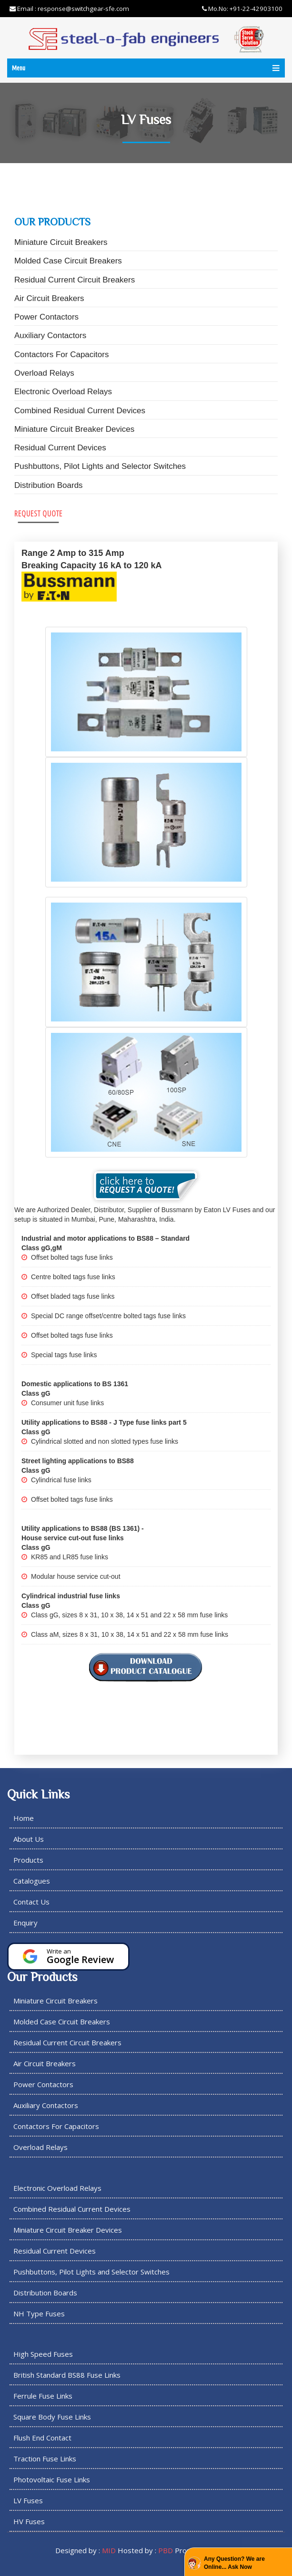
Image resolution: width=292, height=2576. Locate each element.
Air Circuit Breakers (49, 298)
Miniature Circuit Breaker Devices (74, 429)
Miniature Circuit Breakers (61, 242)
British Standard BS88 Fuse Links (67, 2375)
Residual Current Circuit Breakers (74, 279)
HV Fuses (29, 2521)
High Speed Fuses (43, 2354)
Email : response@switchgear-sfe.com (69, 8)
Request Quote (38, 513)
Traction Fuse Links (44, 2458)
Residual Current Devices (60, 447)
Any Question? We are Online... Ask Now (234, 2563)
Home (23, 1818)
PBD (165, 2550)
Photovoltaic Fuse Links (51, 2479)
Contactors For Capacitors (61, 354)
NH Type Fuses (39, 2313)
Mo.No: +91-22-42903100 (242, 8)
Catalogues (31, 1881)
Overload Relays (44, 373)
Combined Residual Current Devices (79, 410)
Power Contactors (46, 316)
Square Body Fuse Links (52, 2416)
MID (109, 2550)
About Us (28, 1839)
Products (28, 1860)
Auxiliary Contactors (50, 335)
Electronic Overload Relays (63, 391)
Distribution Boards (48, 485)
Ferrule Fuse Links (42, 2396)
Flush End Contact (42, 2437)
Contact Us (31, 1901)
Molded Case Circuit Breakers (68, 260)
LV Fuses (28, 2500)
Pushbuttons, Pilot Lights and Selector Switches (100, 466)
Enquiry (25, 1922)
